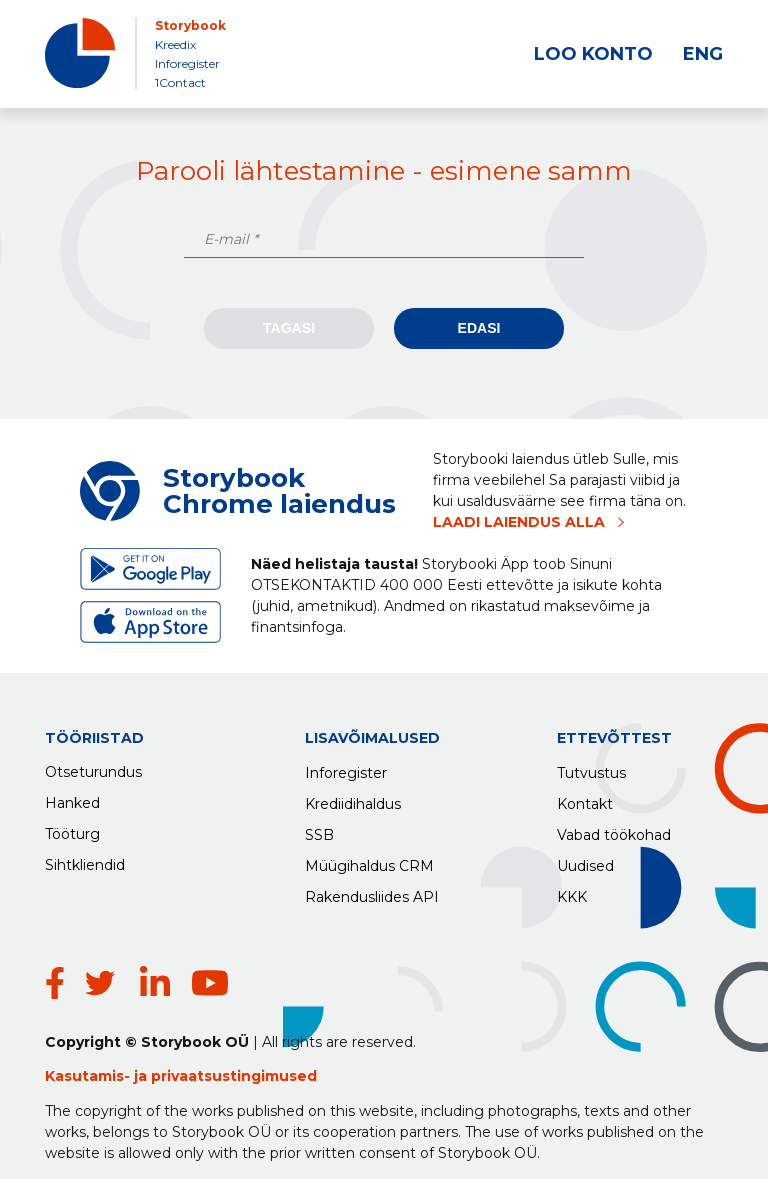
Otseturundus (93, 768)
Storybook (190, 25)
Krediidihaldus (353, 799)
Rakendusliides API (372, 892)
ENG (703, 54)
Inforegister (187, 63)
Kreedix (175, 44)
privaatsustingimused (234, 1046)
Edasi (479, 328)
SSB (319, 830)
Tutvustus (591, 768)
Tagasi (289, 328)
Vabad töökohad (614, 830)
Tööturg (72, 830)
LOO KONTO (593, 54)
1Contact (180, 82)
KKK (572, 892)
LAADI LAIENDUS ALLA (519, 522)
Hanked (72, 799)
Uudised (585, 861)
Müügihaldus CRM (369, 861)
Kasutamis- (89, 1046)
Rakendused (89, 892)
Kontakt (585, 799)
